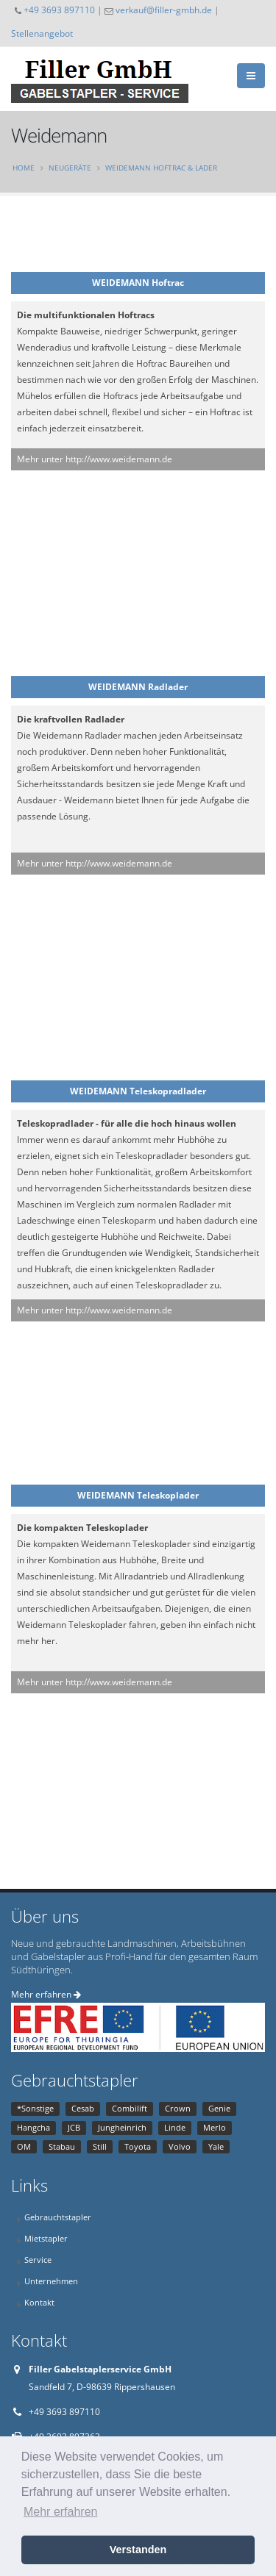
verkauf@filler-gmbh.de (164, 9)
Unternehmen (51, 2280)
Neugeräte (70, 167)
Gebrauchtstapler (57, 2216)
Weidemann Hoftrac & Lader (161, 167)
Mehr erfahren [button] (61, 2511)
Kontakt (39, 2302)
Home (24, 167)
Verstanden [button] (138, 2549)
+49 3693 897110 (59, 9)
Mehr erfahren (46, 1994)
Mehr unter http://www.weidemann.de (94, 459)
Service (38, 2259)
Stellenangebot (42, 33)
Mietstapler (46, 2238)
